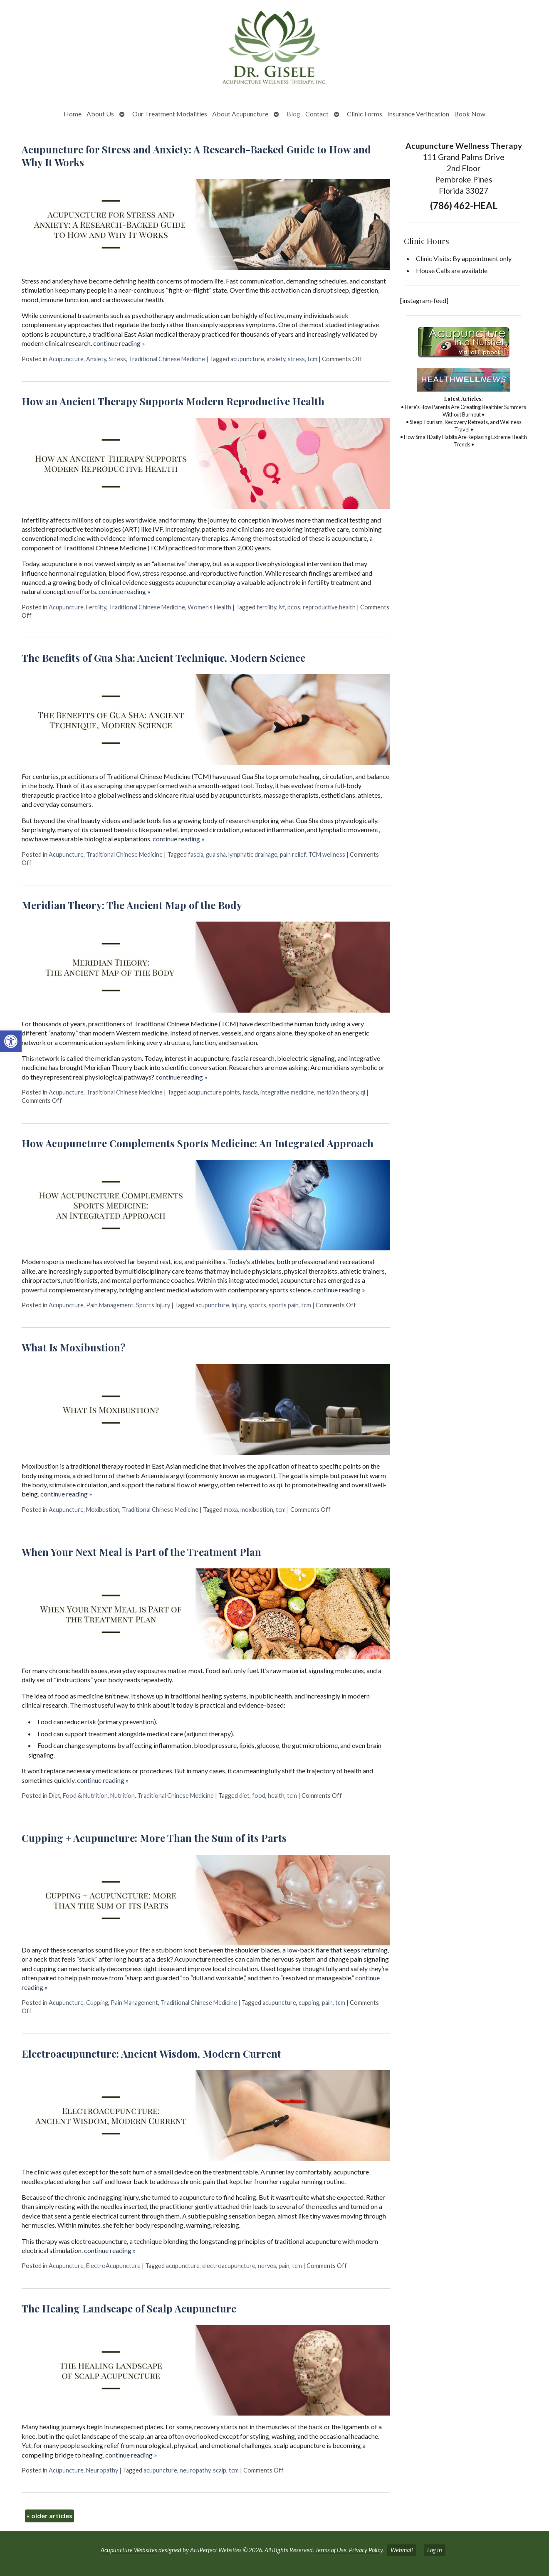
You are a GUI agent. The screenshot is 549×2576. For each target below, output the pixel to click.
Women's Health (209, 607)
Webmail (402, 2550)
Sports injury (153, 1305)
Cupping (97, 2002)
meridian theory (337, 1092)
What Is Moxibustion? (74, 1347)
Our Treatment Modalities (169, 114)
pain (327, 2002)
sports (257, 1305)
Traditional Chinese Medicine (167, 358)
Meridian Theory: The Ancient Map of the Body (132, 905)
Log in (434, 2550)
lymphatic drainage (252, 854)
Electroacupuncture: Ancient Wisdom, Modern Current (151, 2053)
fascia (195, 854)
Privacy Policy (366, 2550)
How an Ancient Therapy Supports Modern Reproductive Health (173, 401)
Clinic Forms (364, 114)
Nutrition (122, 1795)
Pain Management (110, 1305)
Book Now (469, 114)
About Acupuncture (240, 114)
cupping (309, 2002)
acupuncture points (214, 1092)
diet (244, 1795)
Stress (117, 358)
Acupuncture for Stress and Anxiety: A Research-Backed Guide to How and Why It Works (196, 156)
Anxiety (96, 358)
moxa (231, 1509)
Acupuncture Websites (129, 2550)
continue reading (119, 343)
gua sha (216, 854)
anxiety (276, 358)
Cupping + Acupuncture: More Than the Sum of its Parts (154, 1837)
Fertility (96, 607)
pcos (293, 607)
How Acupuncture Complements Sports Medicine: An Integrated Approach (197, 1143)
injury (239, 1305)
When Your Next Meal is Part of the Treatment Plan (141, 1551)
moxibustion (256, 1509)
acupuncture (247, 358)
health (276, 1795)
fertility (266, 607)
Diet (54, 1795)
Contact (317, 114)
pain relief (293, 854)
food (258, 1795)
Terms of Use (330, 2550)
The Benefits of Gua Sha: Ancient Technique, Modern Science (163, 657)
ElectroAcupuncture (113, 2265)
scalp (219, 2470)
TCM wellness (326, 854)
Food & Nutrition (85, 1795)
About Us (100, 114)
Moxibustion (102, 1509)
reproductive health (329, 607)
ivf (282, 607)
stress (296, 358)
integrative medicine (287, 1092)
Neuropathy (102, 2470)
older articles (49, 2515)
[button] (11, 1041)
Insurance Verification (418, 114)
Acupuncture (66, 358)
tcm (312, 358)
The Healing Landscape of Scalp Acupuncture (129, 2308)
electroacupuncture (228, 2265)
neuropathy (195, 2470)
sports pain (284, 1305)
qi (363, 1092)
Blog (293, 114)
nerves (267, 2265)
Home (73, 114)
